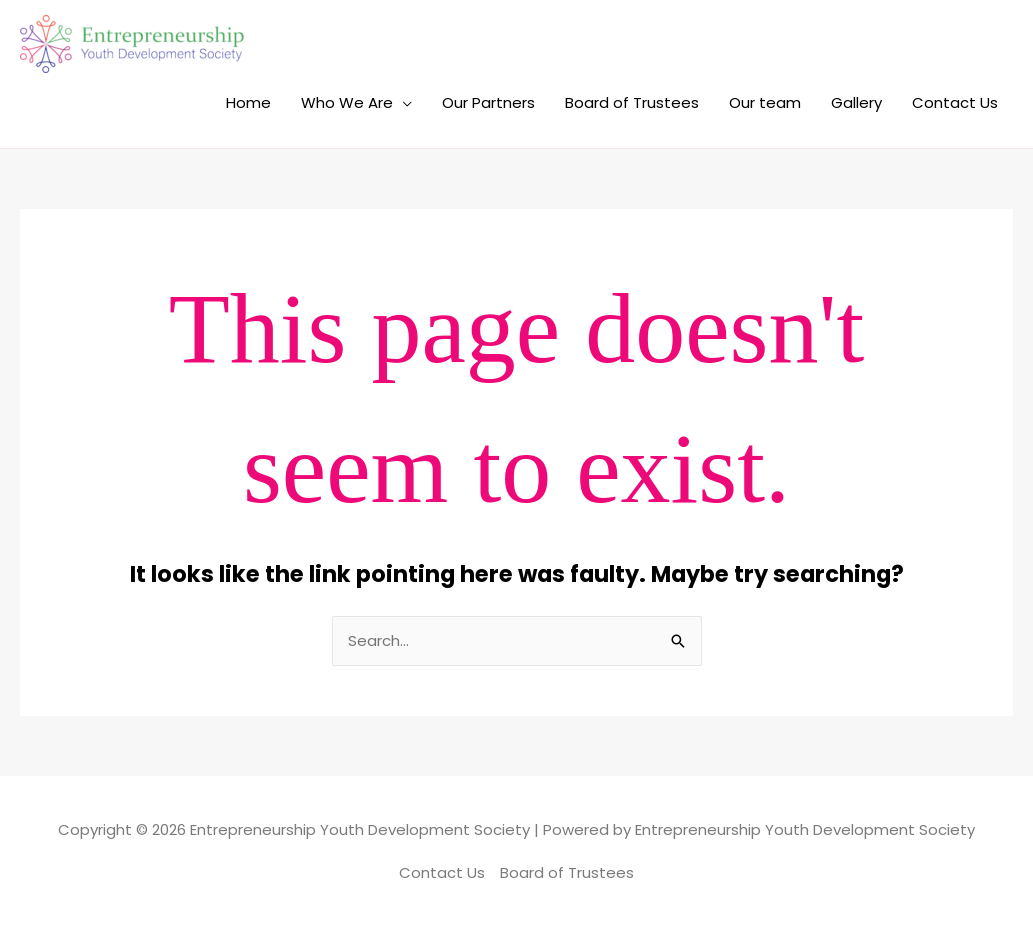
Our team (765, 102)
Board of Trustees (632, 102)
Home (248, 102)
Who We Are (347, 102)
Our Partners (488, 102)
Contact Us (955, 102)
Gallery (856, 102)
